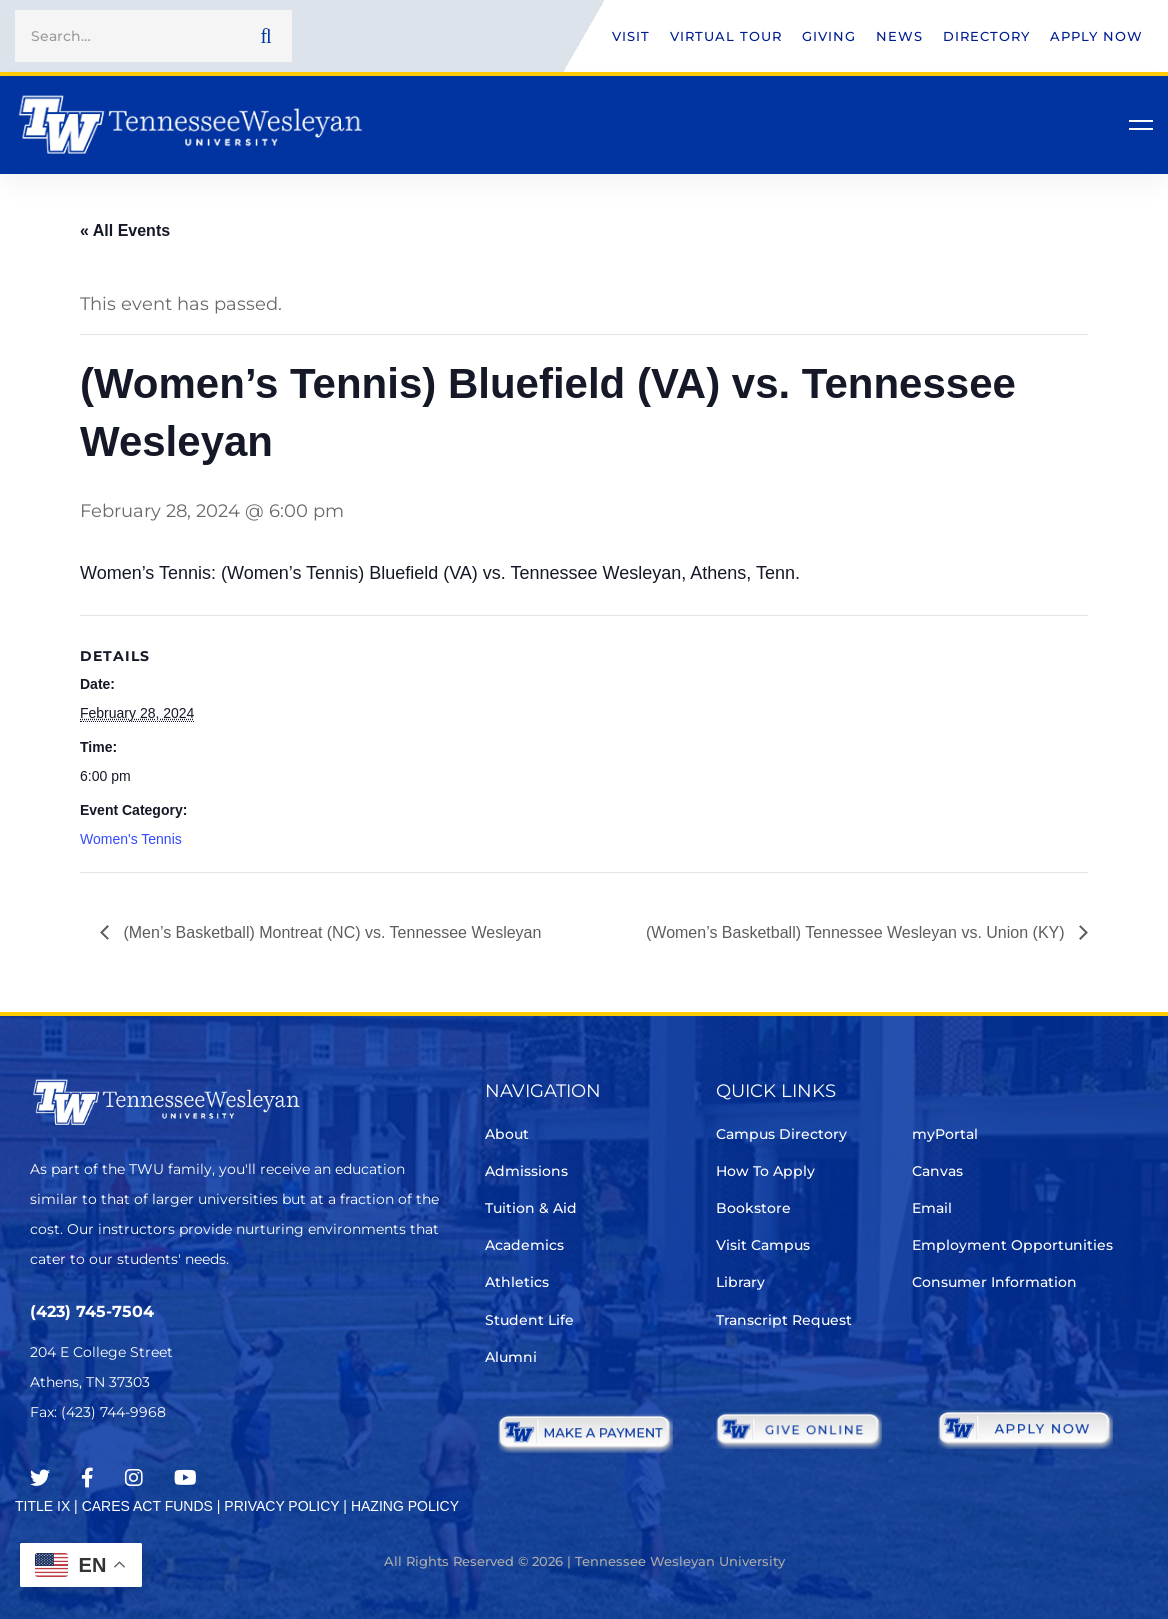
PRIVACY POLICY (281, 1506)
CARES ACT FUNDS (147, 1506)
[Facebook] (87, 1478)
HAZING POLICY (405, 1506)
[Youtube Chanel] (185, 1478)
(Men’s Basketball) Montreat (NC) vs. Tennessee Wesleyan (330, 932)
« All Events (125, 230)
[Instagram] (134, 1478)
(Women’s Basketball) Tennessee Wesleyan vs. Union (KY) (857, 932)
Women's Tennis (131, 839)
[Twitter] (40, 1478)
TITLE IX (42, 1506)
